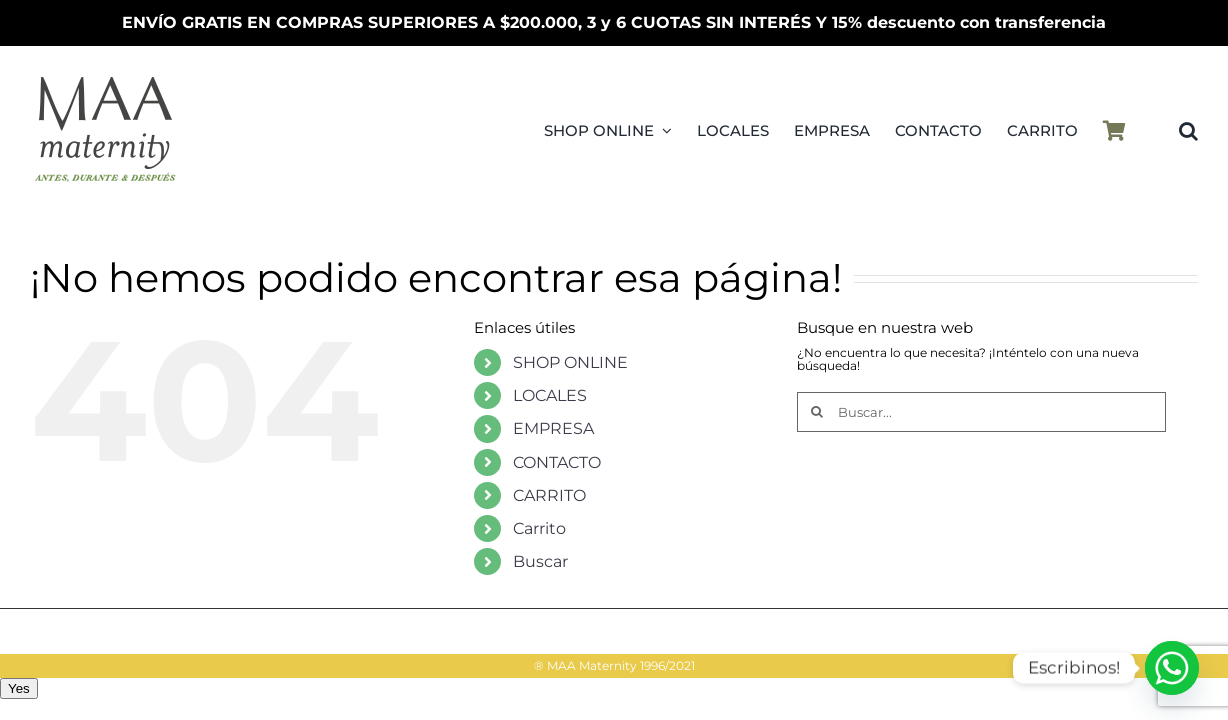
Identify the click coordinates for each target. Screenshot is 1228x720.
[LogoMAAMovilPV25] (105, 76)
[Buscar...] (981, 412)
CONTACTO (557, 462)
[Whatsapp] (1172, 668)
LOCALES (550, 395)
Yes (19, 688)
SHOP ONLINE (570, 362)
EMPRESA (553, 428)
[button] (1188, 131)
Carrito (539, 528)
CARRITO (549, 495)
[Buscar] (817, 412)
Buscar (540, 561)
